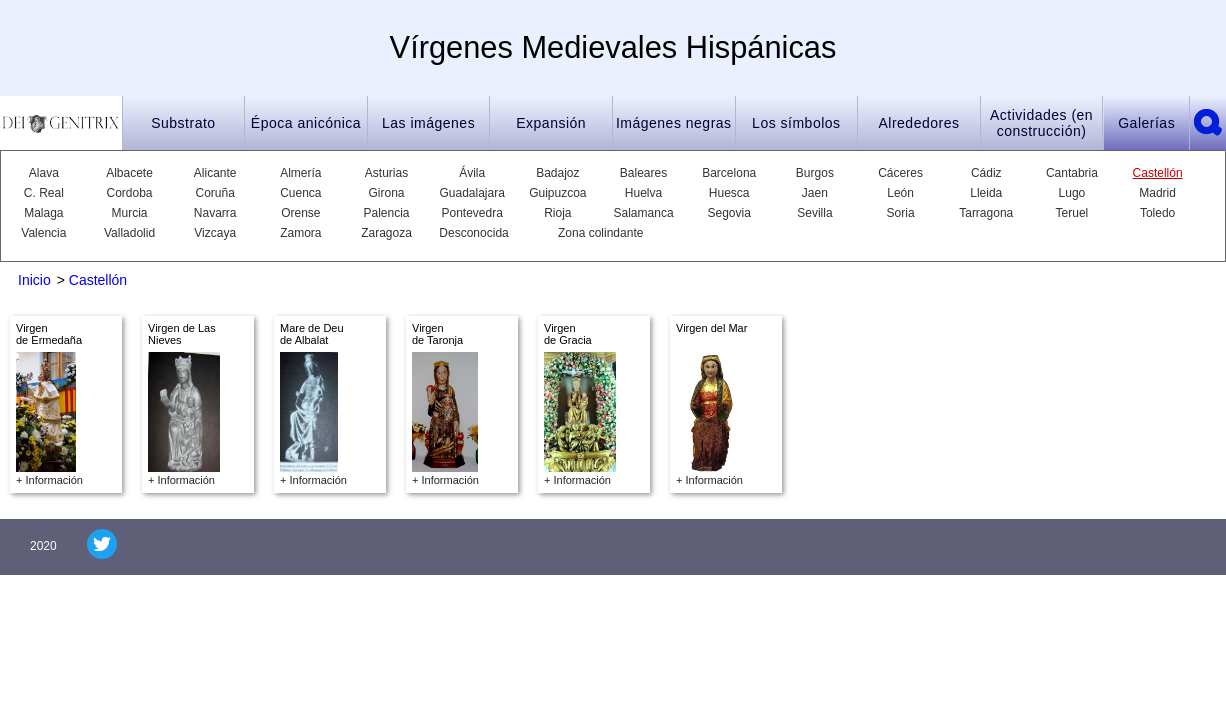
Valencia (43, 233)
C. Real (44, 193)
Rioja (557, 213)
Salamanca (644, 213)
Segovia (729, 213)
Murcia (130, 213)
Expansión (551, 123)
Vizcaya (215, 233)
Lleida (986, 193)
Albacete (129, 173)
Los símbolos (796, 123)
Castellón (1158, 173)
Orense (300, 213)
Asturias (386, 173)
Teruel (1072, 213)
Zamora (300, 233)
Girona (387, 193)
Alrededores (918, 123)
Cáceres (900, 173)
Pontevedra (472, 213)
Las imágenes (428, 123)
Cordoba (129, 193)
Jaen (815, 193)
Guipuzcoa (557, 193)
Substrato (183, 123)
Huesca (729, 193)
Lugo (1072, 193)
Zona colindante (600, 233)
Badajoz (557, 173)
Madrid (1157, 193)
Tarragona (986, 213)
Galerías (1146, 123)
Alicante (215, 173)
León (900, 193)
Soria (901, 213)
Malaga (43, 213)
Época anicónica (306, 123)
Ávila (472, 173)
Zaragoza (386, 233)
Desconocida (472, 233)
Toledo (1157, 213)
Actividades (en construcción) (1041, 123)
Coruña (215, 193)
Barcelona (729, 173)
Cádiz (986, 173)
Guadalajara (472, 193)
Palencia (387, 213)
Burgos (815, 173)
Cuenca (300, 193)
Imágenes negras (674, 123)
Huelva (643, 193)
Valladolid (129, 233)
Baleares (643, 173)
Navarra (215, 213)
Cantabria (1072, 173)
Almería (300, 173)
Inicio (34, 280)
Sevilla (814, 213)
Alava (44, 173)
